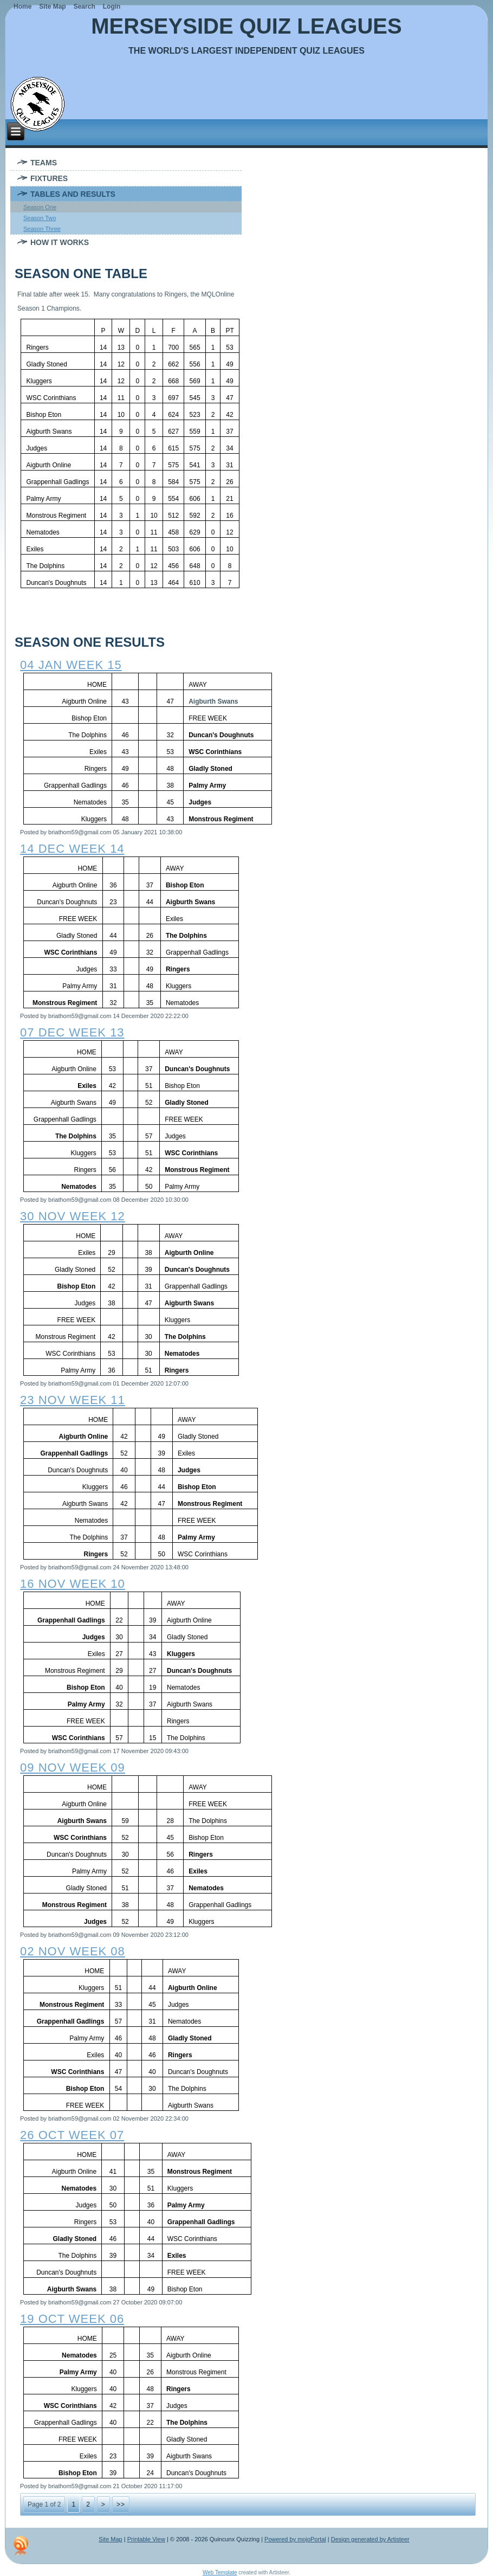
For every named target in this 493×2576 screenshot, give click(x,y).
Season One (39, 207)
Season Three (42, 229)
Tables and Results (72, 194)
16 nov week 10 (72, 1583)
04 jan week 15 (71, 665)
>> (120, 2504)
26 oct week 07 (72, 2135)
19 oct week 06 (72, 2319)
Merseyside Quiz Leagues (246, 26)
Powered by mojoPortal (295, 2539)
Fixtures (49, 178)
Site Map (110, 2539)
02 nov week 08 (72, 1951)
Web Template (220, 2572)
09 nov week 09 (72, 1767)
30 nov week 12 (72, 1216)
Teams (43, 162)
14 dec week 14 (72, 848)
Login (112, 6)
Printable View (146, 2539)
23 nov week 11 (72, 1400)
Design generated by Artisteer (370, 2539)
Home (22, 6)
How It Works (59, 242)
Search (84, 6)
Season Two (39, 218)
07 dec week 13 (72, 1032)
